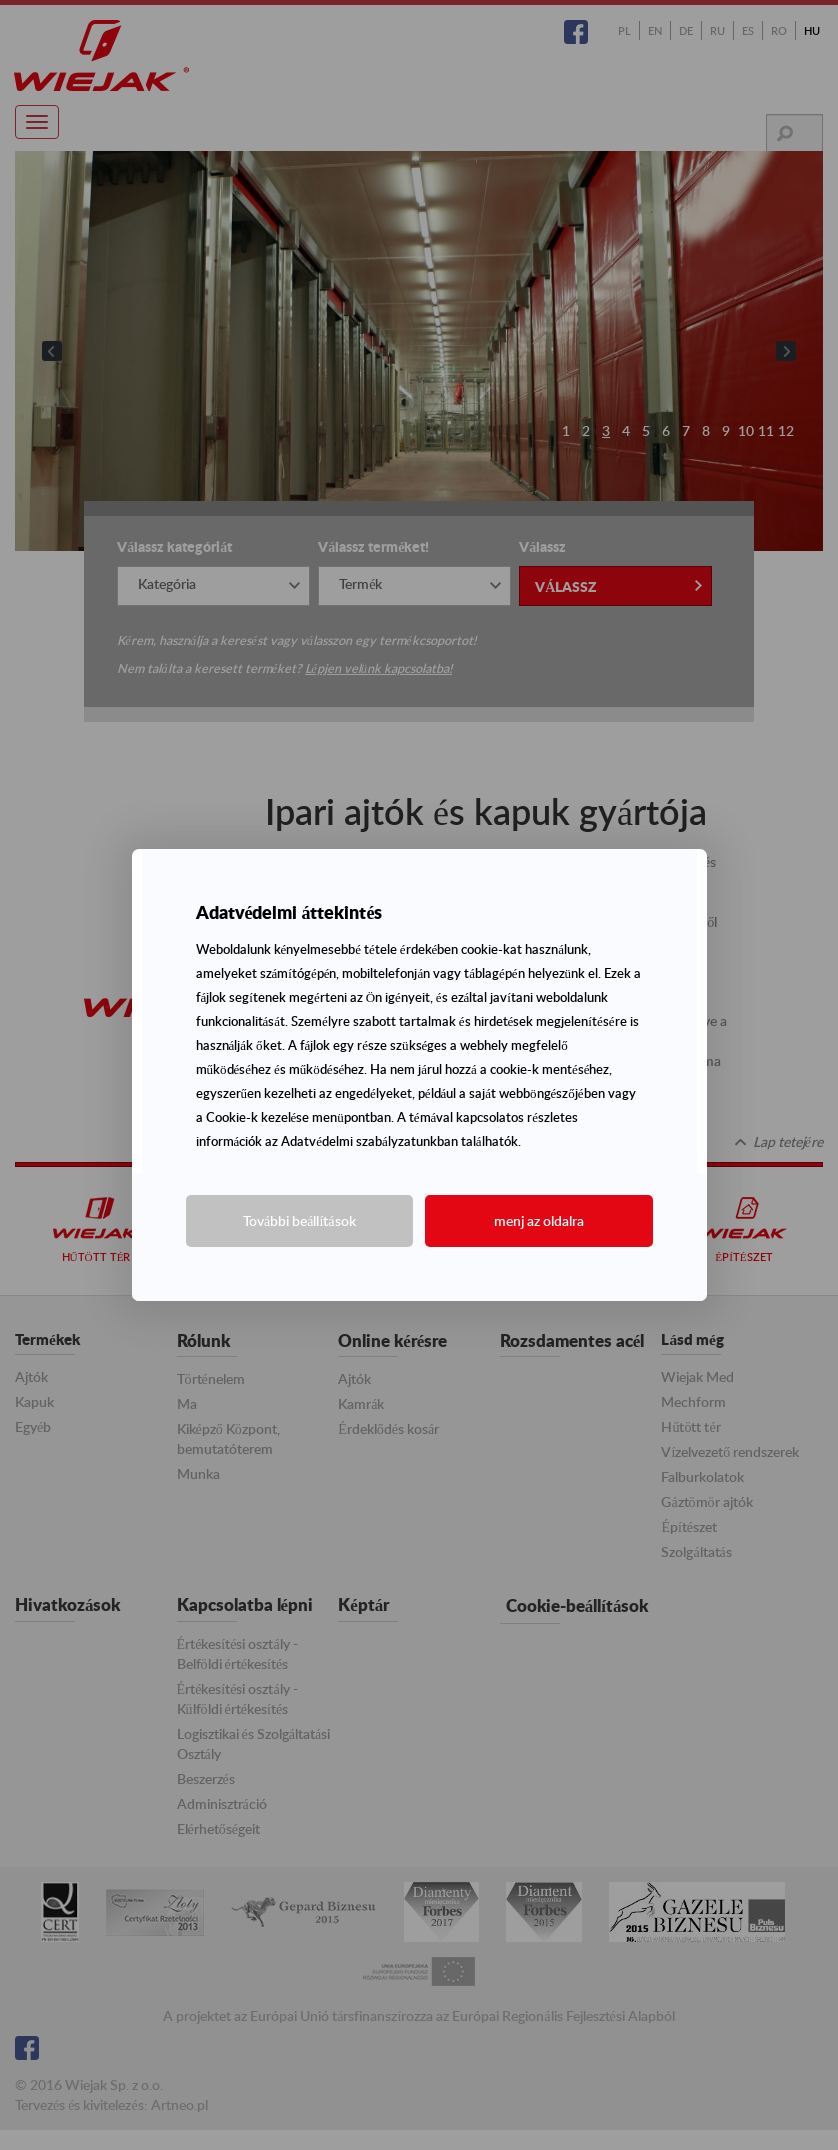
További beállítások (299, 1220)
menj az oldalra (539, 1220)
